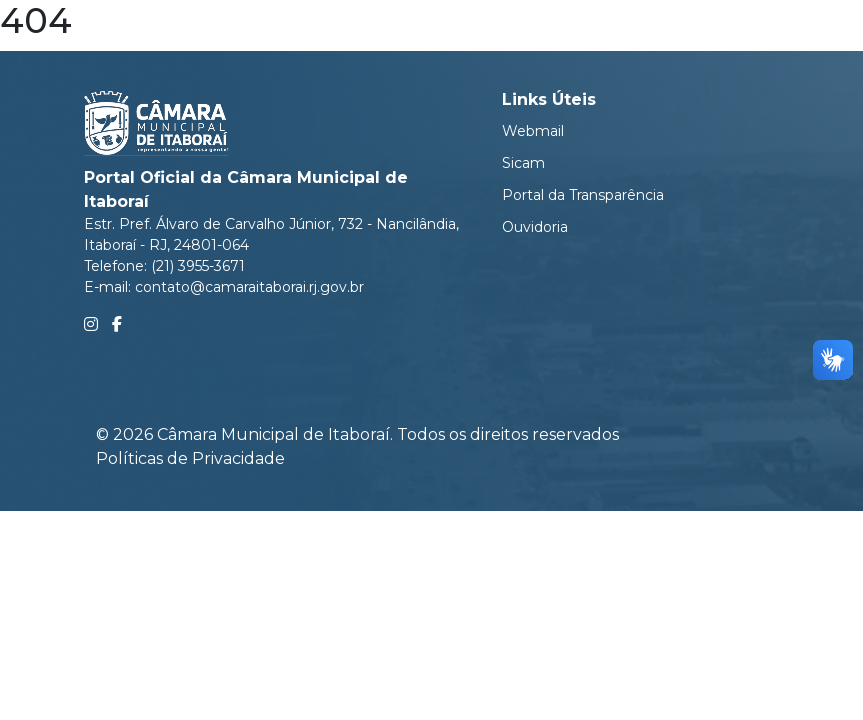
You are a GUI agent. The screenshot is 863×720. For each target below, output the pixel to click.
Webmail (533, 131)
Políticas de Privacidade (190, 458)
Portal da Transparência (583, 195)
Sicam (523, 163)
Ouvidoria (535, 227)
